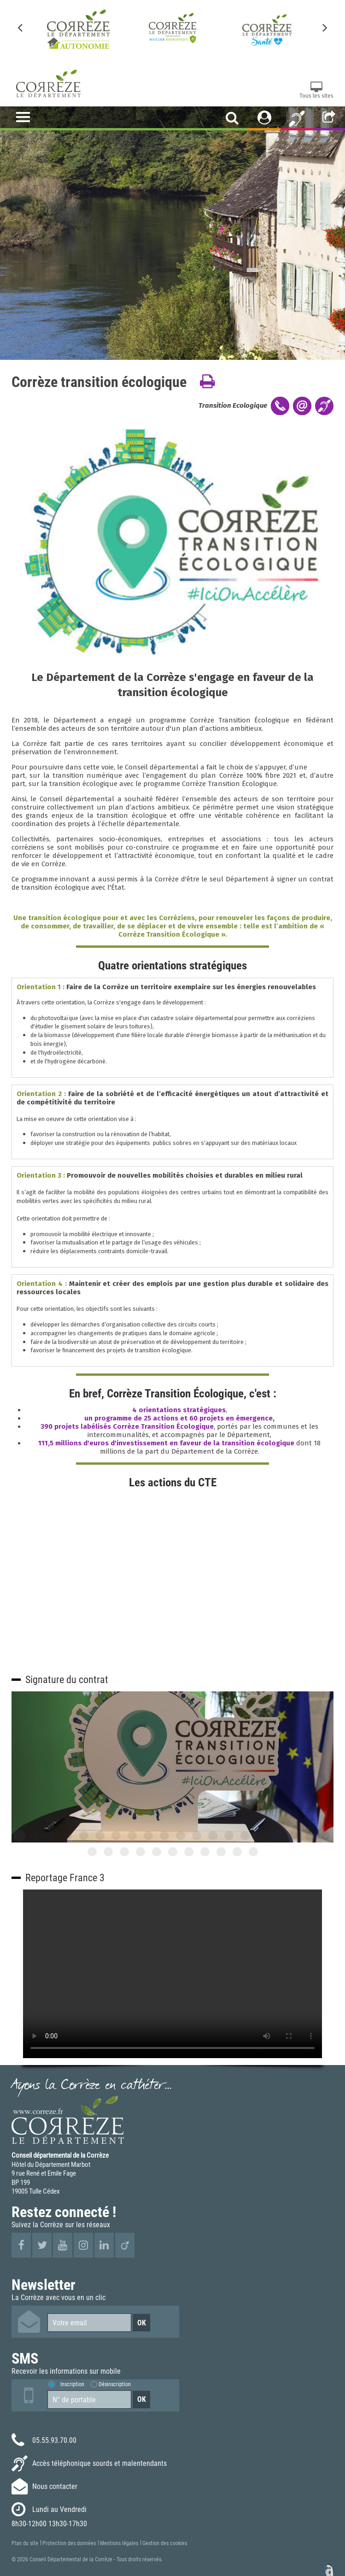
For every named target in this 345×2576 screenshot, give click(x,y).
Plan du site (25, 2543)
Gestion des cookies (164, 2543)
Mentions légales (119, 2543)
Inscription (72, 2384)
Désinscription (115, 2384)
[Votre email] (89, 2322)
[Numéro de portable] (89, 2399)
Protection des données (69, 2543)
